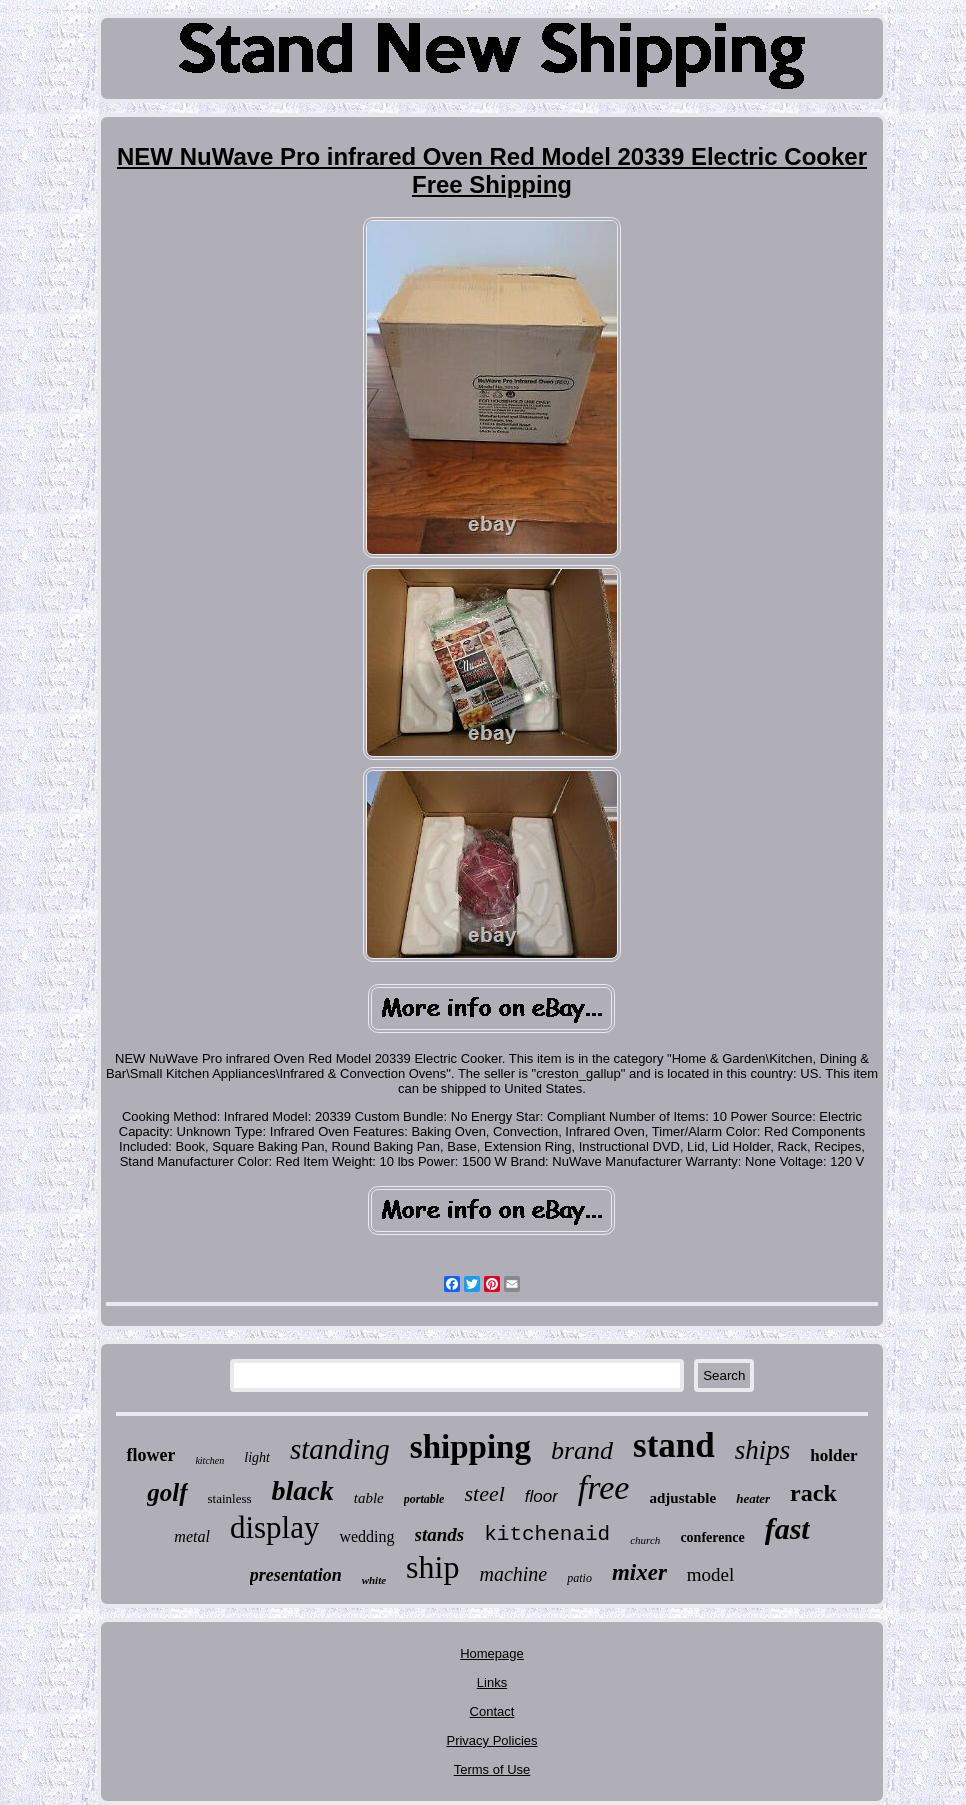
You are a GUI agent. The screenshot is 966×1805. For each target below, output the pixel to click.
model (711, 1574)
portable (424, 1499)
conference (712, 1537)
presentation (296, 1575)
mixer (639, 1572)
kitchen (209, 1460)
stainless (230, 1498)
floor (541, 1496)
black (303, 1490)
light (257, 1457)
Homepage (492, 1653)
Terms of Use (492, 1769)
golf (167, 1492)
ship (432, 1567)
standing (340, 1449)
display (275, 1527)
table (369, 1498)
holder (833, 1455)
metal (192, 1536)
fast (787, 1528)
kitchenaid (547, 1534)
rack (813, 1493)
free (604, 1487)
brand (582, 1450)
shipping (470, 1447)
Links (492, 1682)
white (374, 1580)
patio (579, 1578)
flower (150, 1455)
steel (484, 1493)
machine (513, 1574)
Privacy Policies (491, 1740)
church (645, 1540)
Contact (492, 1711)
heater (753, 1498)
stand (674, 1445)
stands (440, 1534)
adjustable (682, 1498)
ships (763, 1450)
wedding (366, 1536)
